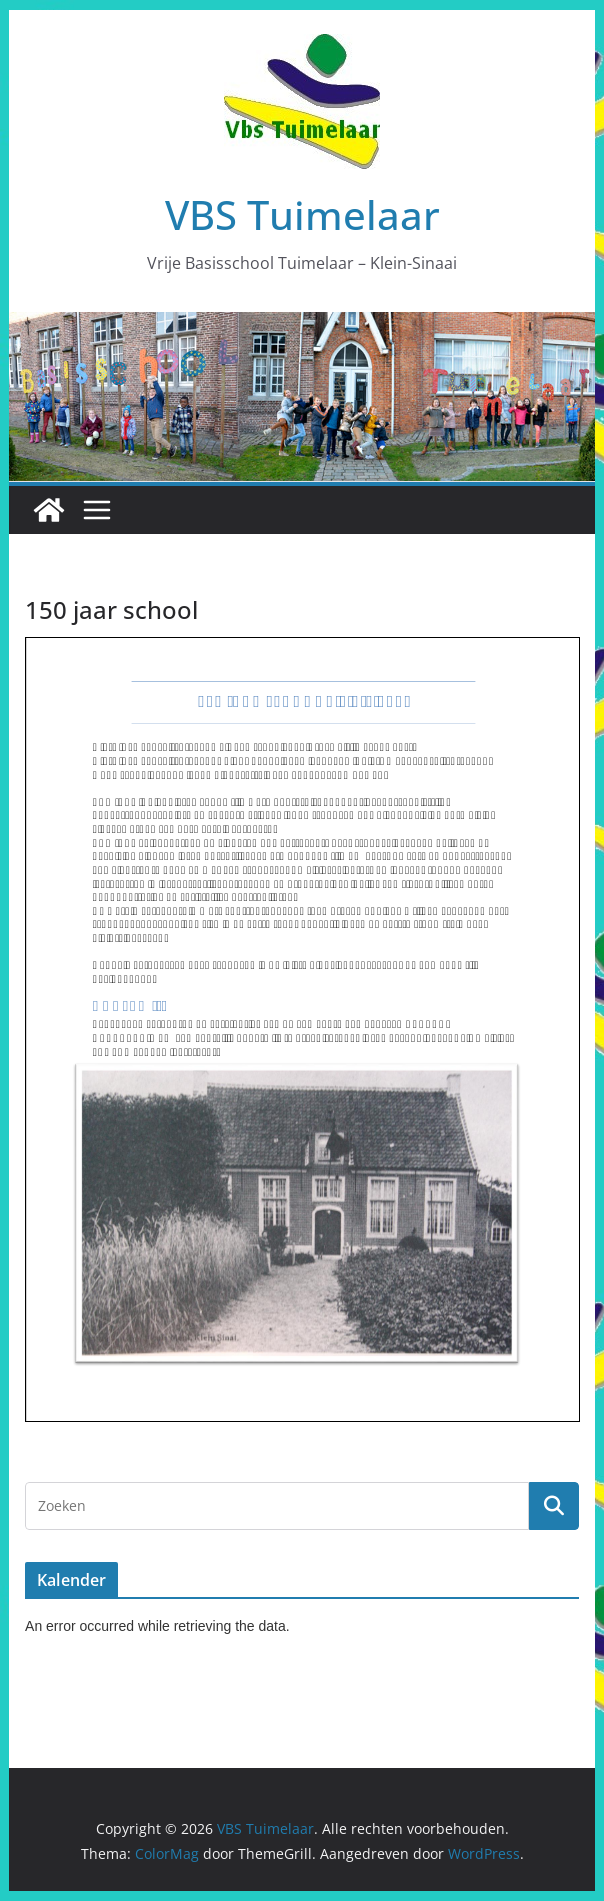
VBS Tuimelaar (302, 214)
